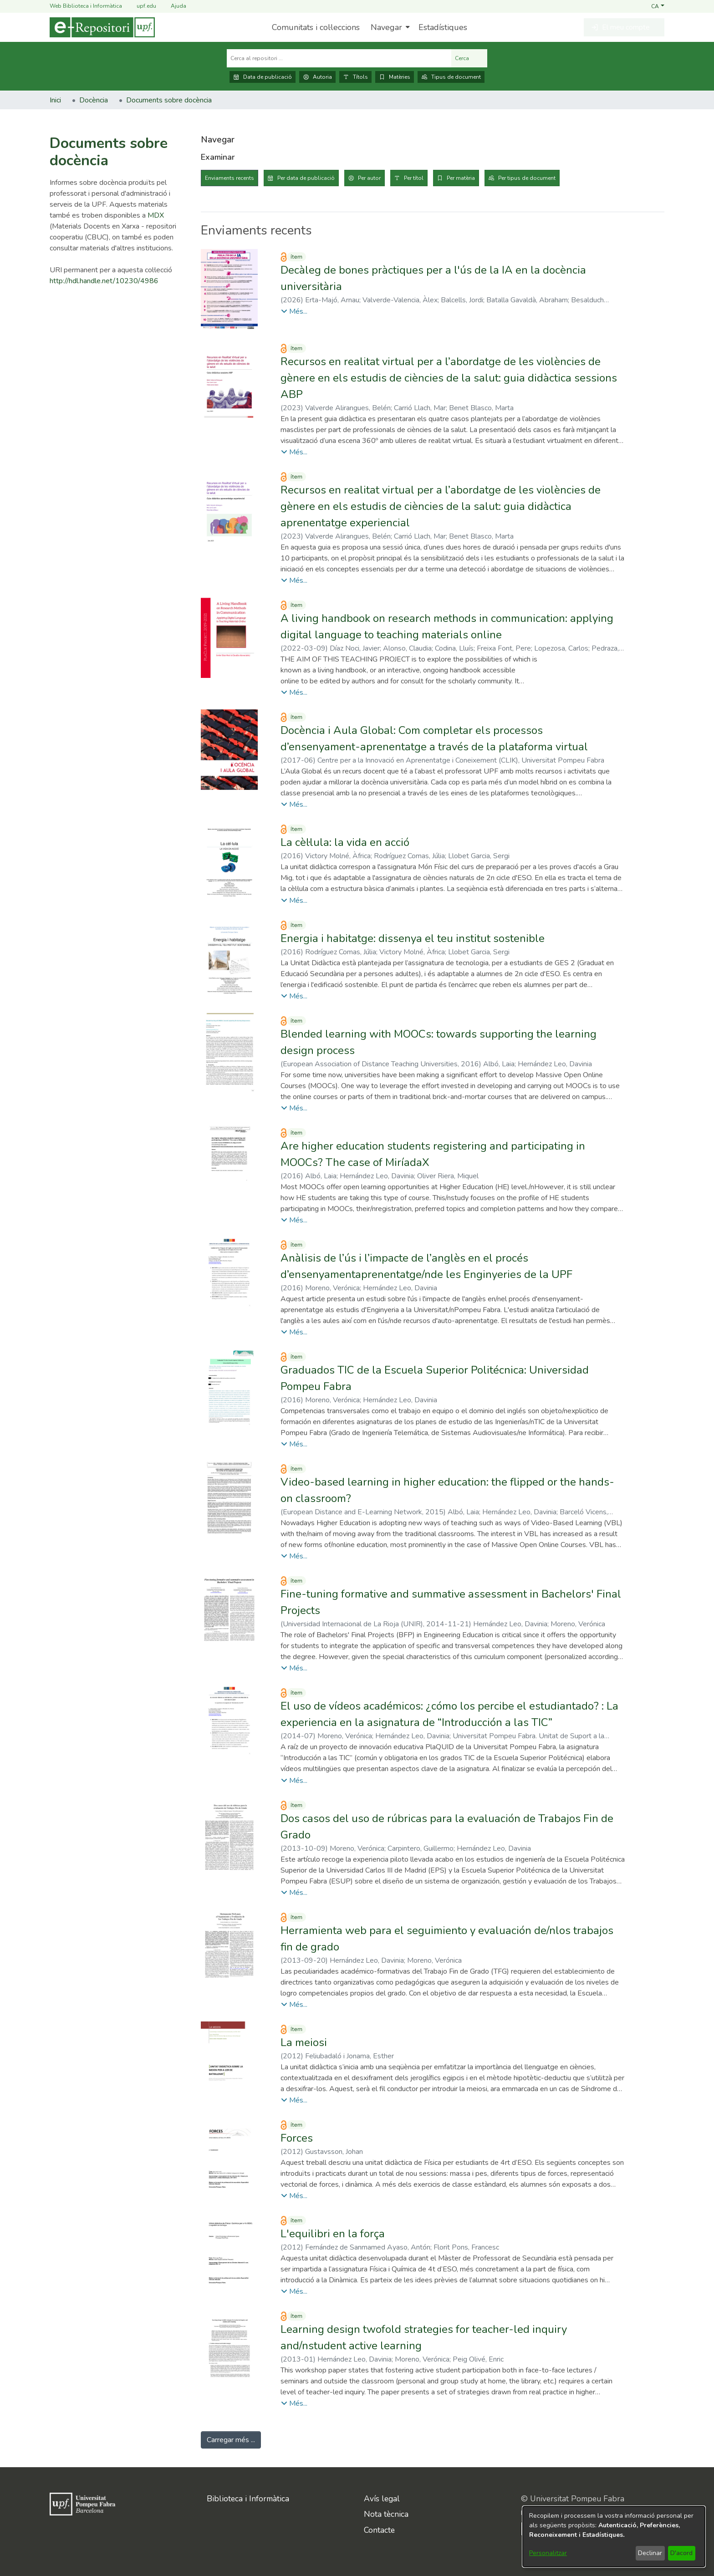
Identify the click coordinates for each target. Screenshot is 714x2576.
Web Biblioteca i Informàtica (86, 6)
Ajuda (173, 6)
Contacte (379, 2530)
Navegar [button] (386, 27)
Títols (355, 77)
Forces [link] (296, 2138)
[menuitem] (389, 27)
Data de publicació (262, 77)
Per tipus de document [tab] (527, 178)
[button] (657, 5)
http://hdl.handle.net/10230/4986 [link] (104, 281)
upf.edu (141, 6)
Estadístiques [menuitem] (442, 27)
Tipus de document (451, 77)
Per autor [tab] (369, 178)
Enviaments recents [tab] (229, 178)
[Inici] (102, 27)
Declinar (650, 2553)
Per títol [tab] (413, 178)
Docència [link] (93, 100)
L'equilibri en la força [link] (332, 2233)
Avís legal (382, 2498)
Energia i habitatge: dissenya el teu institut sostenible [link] (412, 938)
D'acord (681, 2553)
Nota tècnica (386, 2514)
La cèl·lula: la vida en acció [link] (344, 842)
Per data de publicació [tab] (306, 178)
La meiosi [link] (303, 2042)
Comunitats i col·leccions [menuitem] (316, 27)
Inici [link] (55, 100)
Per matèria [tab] (461, 178)
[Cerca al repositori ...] (339, 58)
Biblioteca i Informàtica (248, 2498)
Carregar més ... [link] (231, 2440)
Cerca (469, 58)
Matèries (394, 77)
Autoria (317, 77)
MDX (156, 215)
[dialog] (614, 2536)
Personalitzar (548, 2553)
